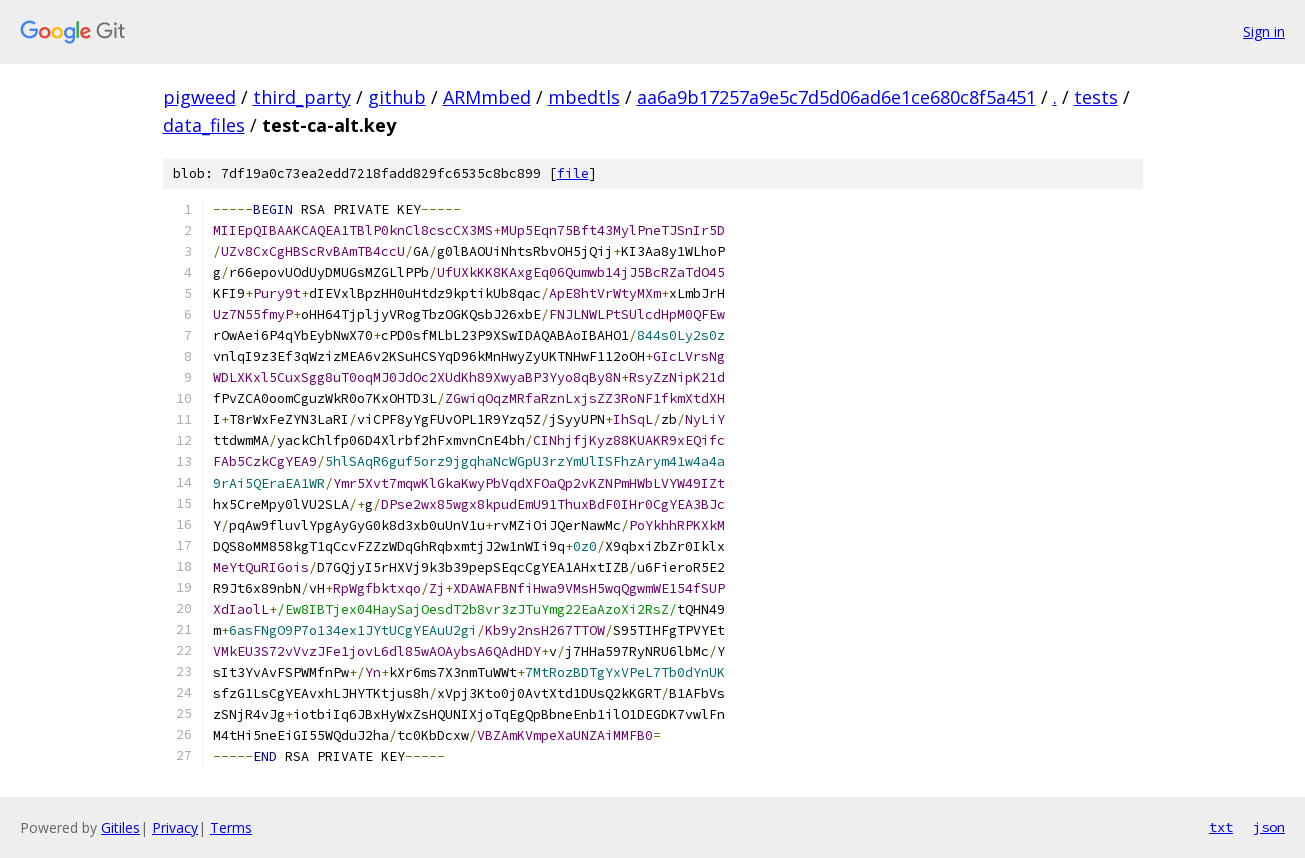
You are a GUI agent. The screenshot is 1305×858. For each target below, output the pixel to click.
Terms (231, 827)
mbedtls (584, 97)
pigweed (199, 97)
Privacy (175, 827)
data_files (204, 125)
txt (1221, 827)
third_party (302, 97)
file (573, 173)
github (397, 97)
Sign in (1264, 31)
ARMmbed (487, 97)
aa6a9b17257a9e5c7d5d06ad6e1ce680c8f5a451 (836, 97)
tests (1096, 97)
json (1269, 827)
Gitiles (120, 827)
